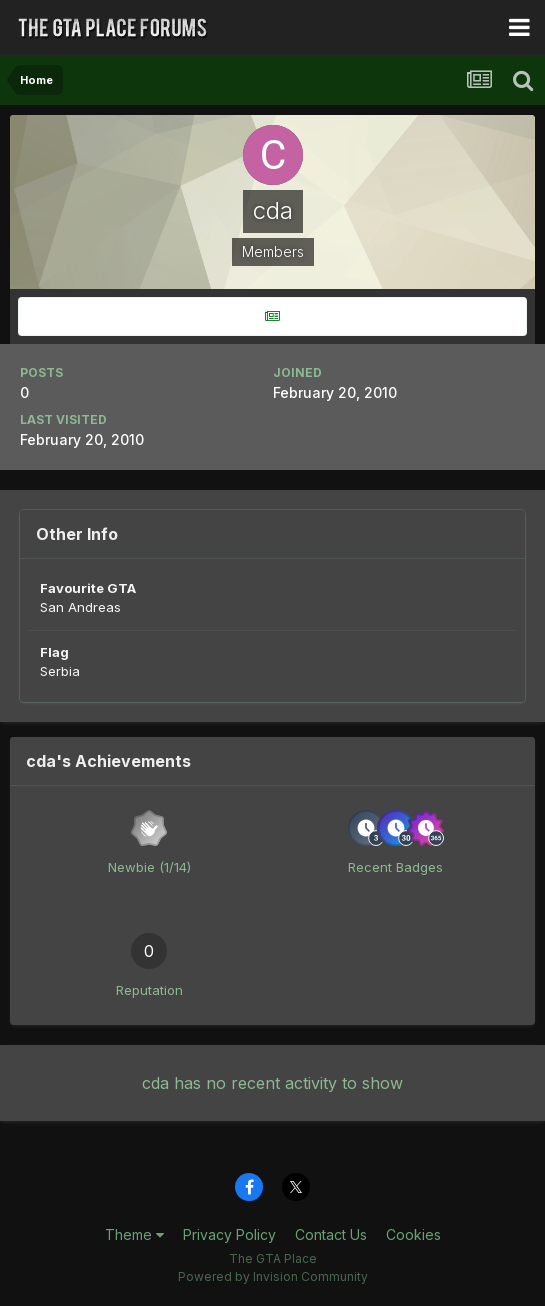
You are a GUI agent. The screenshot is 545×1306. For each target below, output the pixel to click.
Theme (134, 1234)
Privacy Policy (229, 1234)
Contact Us (331, 1234)
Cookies (413, 1234)
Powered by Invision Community (273, 1276)
